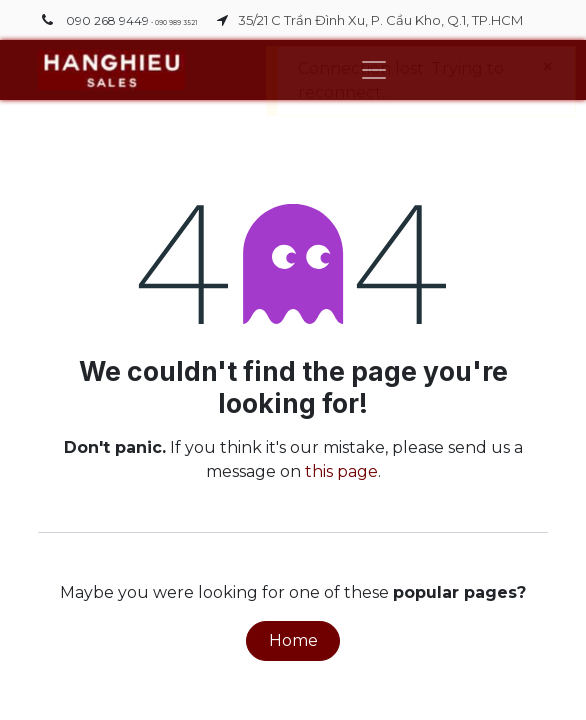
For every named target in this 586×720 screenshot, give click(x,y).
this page (341, 471)
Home (293, 640)
